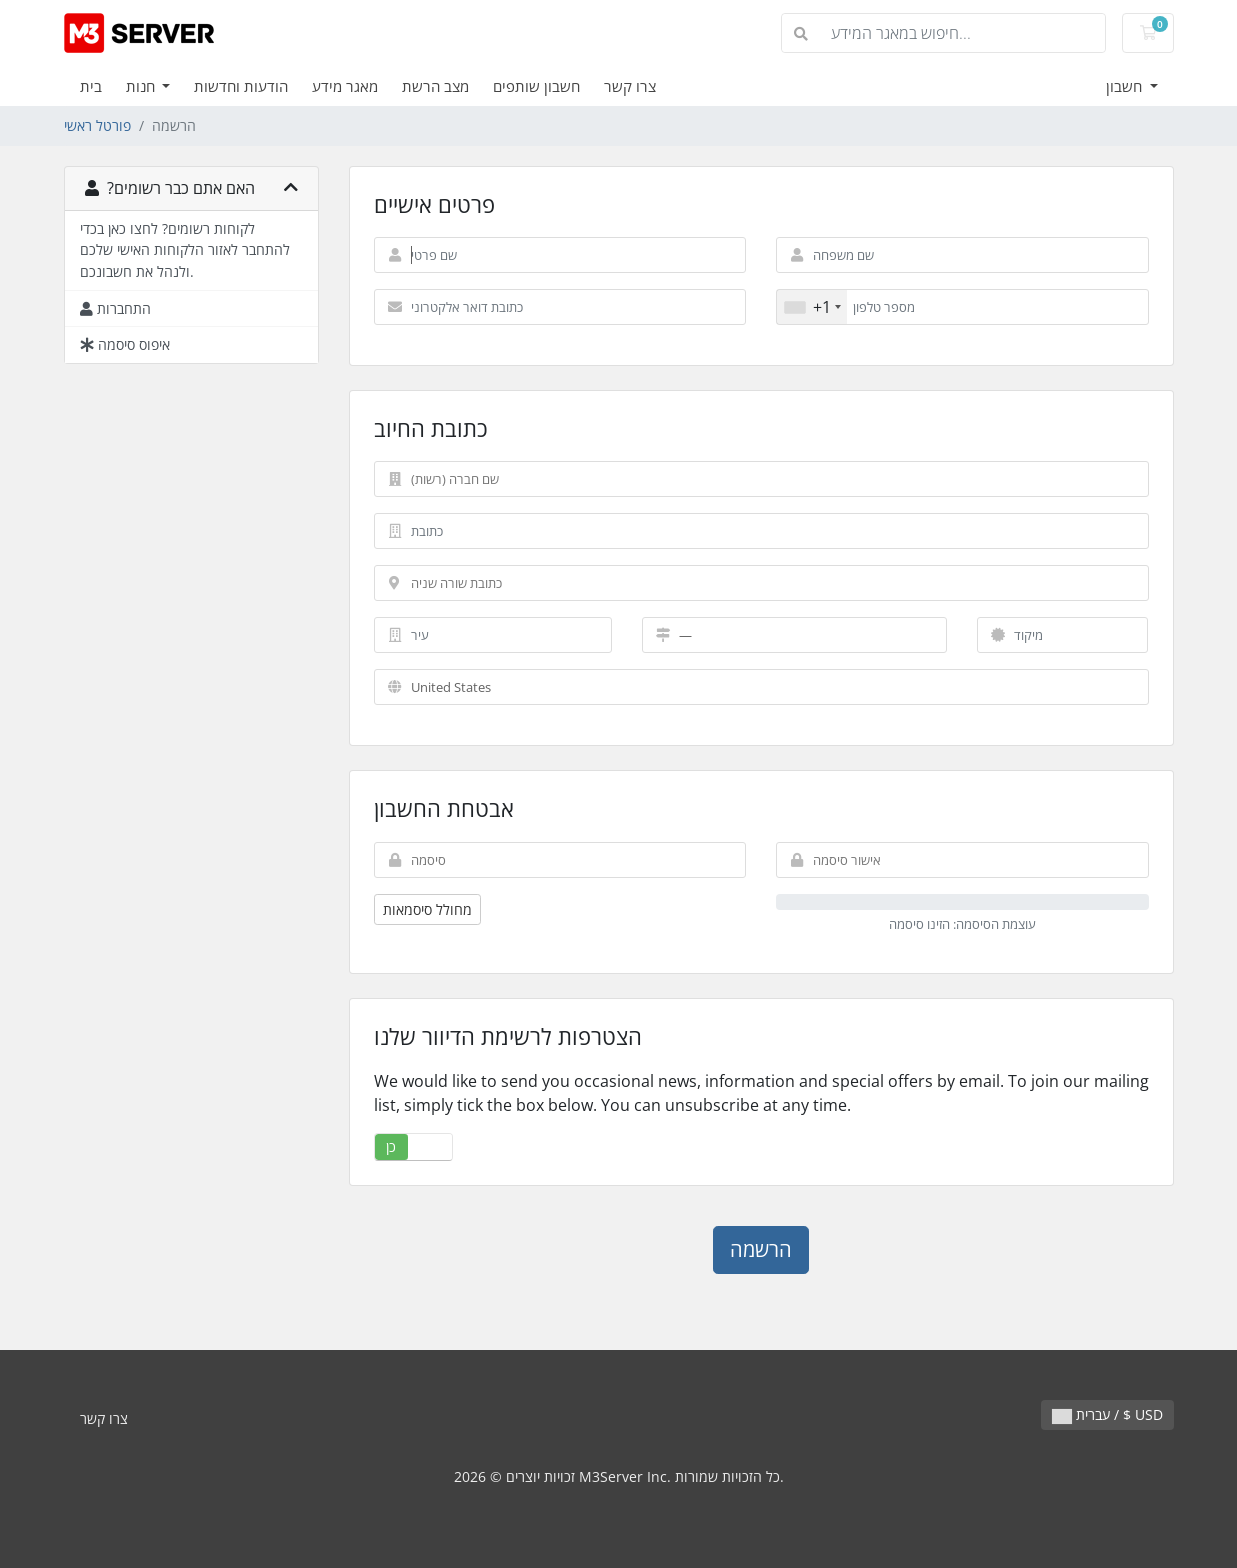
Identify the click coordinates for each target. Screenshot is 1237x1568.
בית (91, 86)
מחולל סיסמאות (427, 909)
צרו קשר (630, 86)
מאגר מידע (345, 86)
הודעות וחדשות (241, 86)
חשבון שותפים (536, 86)
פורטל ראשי (97, 125)
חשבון (1126, 86)
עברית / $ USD (1107, 1414)
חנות (142, 86)
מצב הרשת (435, 86)
